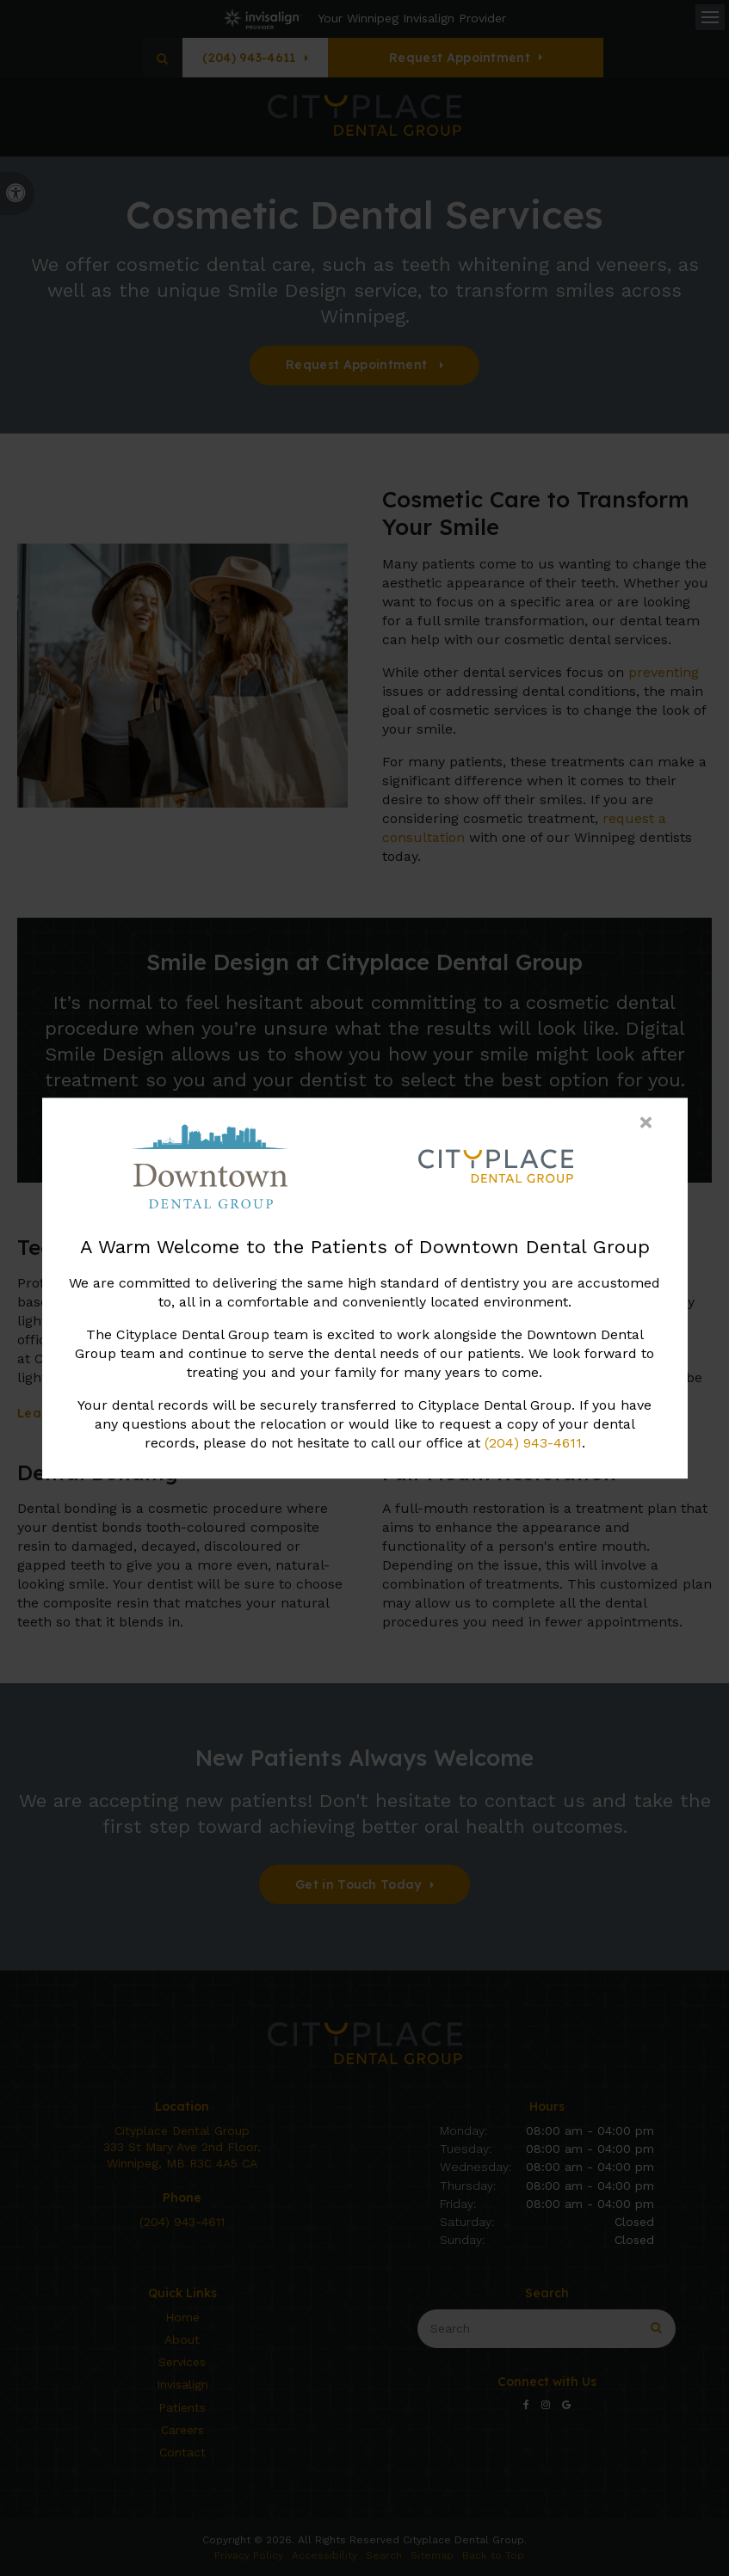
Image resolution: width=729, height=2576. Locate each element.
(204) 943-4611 (533, 1443)
